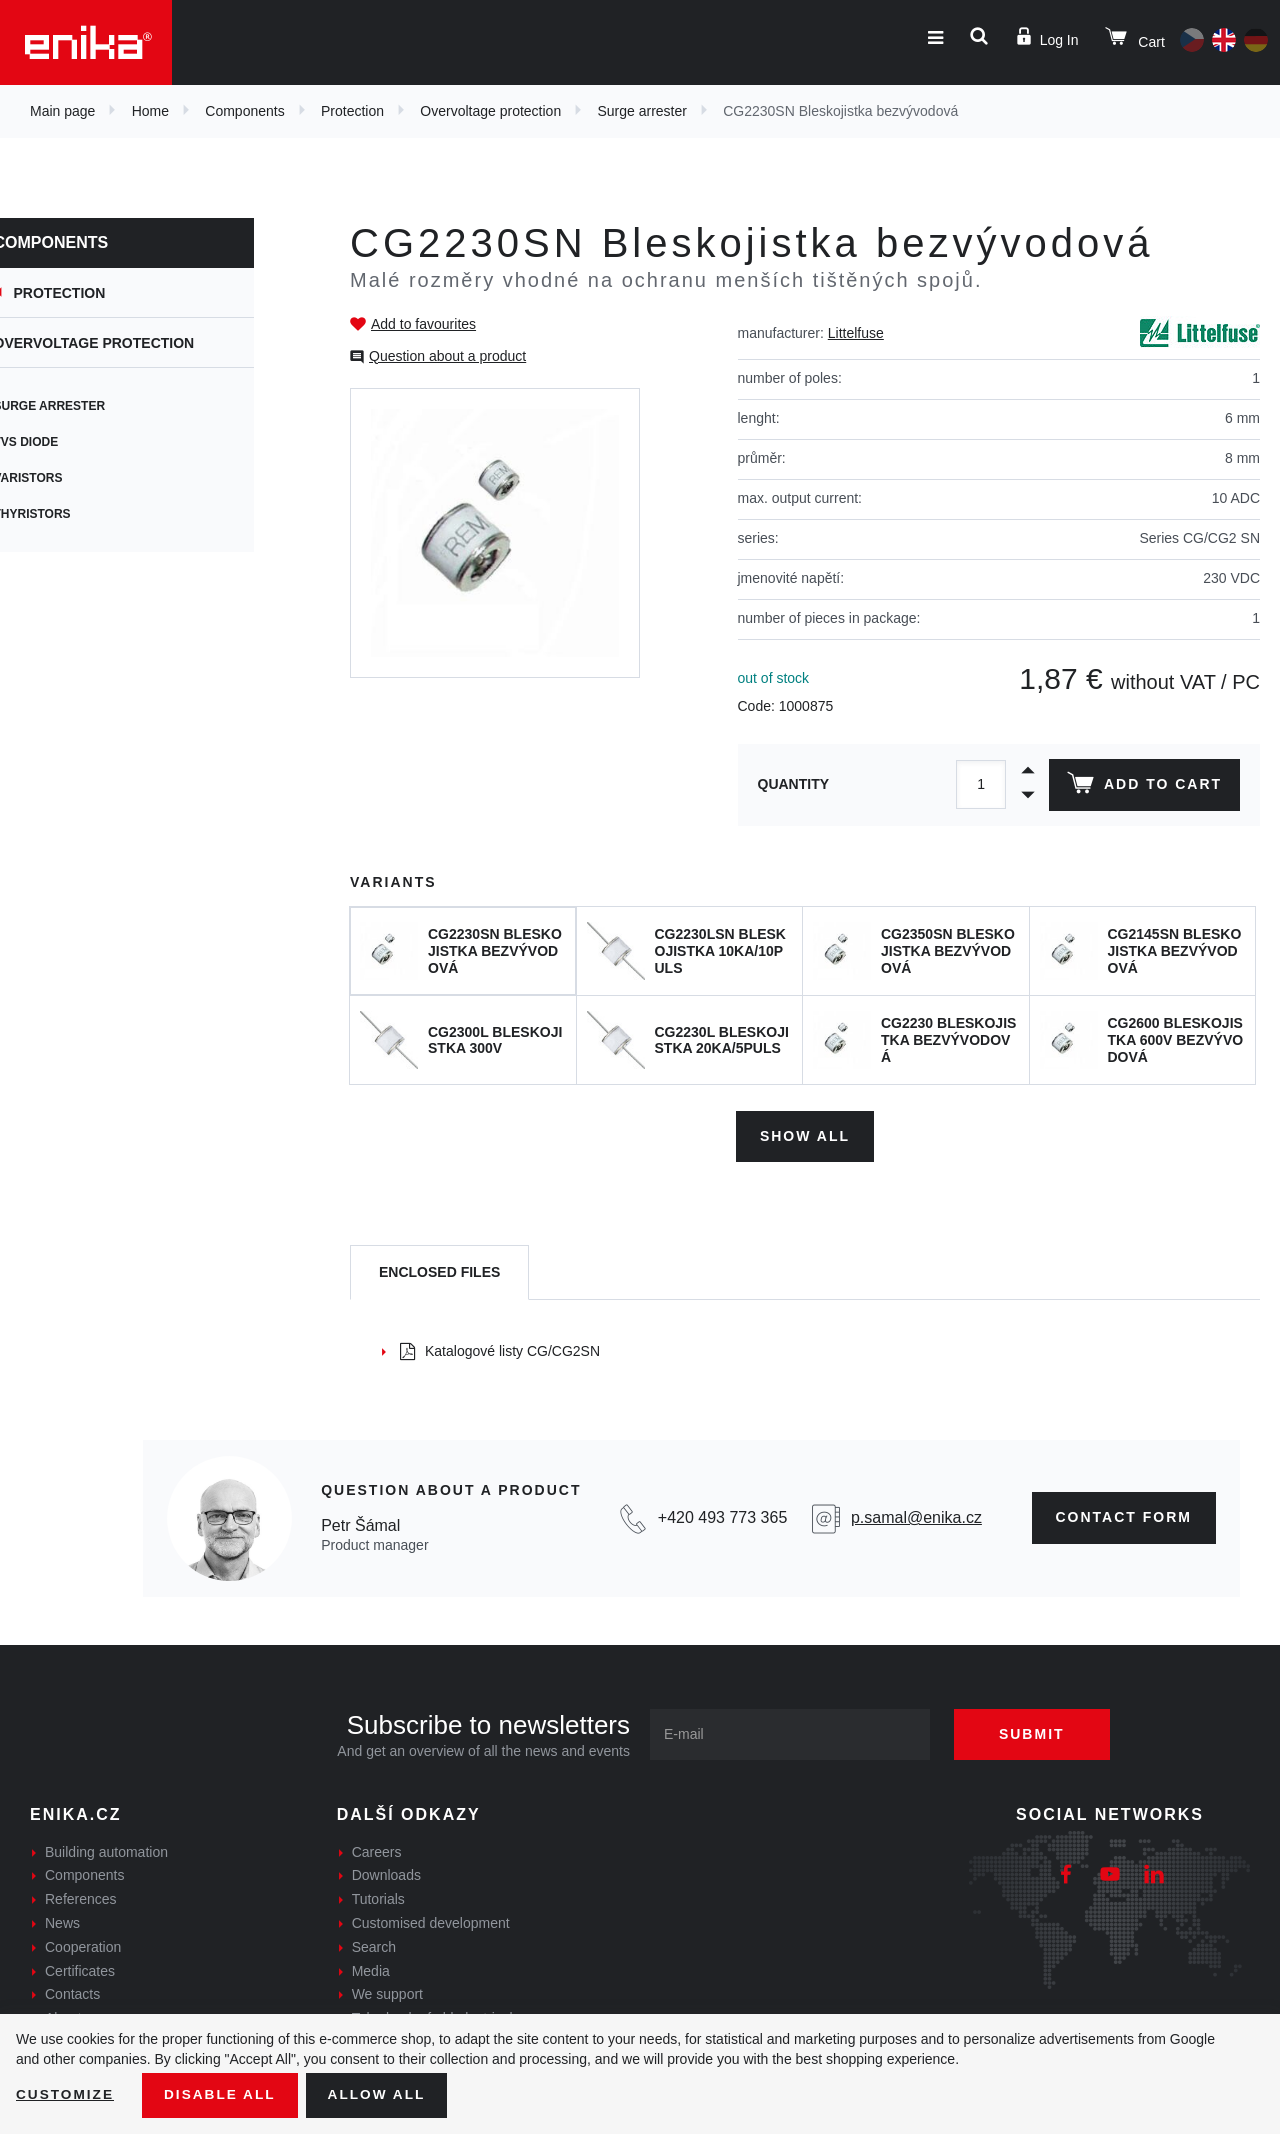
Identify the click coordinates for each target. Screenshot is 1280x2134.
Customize (66, 2095)
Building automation (106, 1850)
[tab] (439, 1271)
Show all (805, 1134)
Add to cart (1143, 787)
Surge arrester (641, 111)
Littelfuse (856, 333)
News (62, 1921)
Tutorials (378, 1898)
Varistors (74, 478)
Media (371, 1969)
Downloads (386, 1874)
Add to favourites (423, 324)
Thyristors (78, 514)
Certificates (80, 1969)
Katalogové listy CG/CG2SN (500, 1349)
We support (387, 1993)
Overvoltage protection (490, 111)
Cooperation (83, 1945)
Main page (62, 111)
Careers (377, 1850)
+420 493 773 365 (722, 1516)
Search (374, 1945)
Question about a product (447, 356)
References (81, 1898)
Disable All (223, 2095)
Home (150, 111)
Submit (1037, 1732)
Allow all (382, 2095)
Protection (352, 111)
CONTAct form (1124, 1516)
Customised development (431, 1921)
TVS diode (72, 442)
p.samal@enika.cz (916, 1516)
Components (244, 111)
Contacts (72, 1993)
